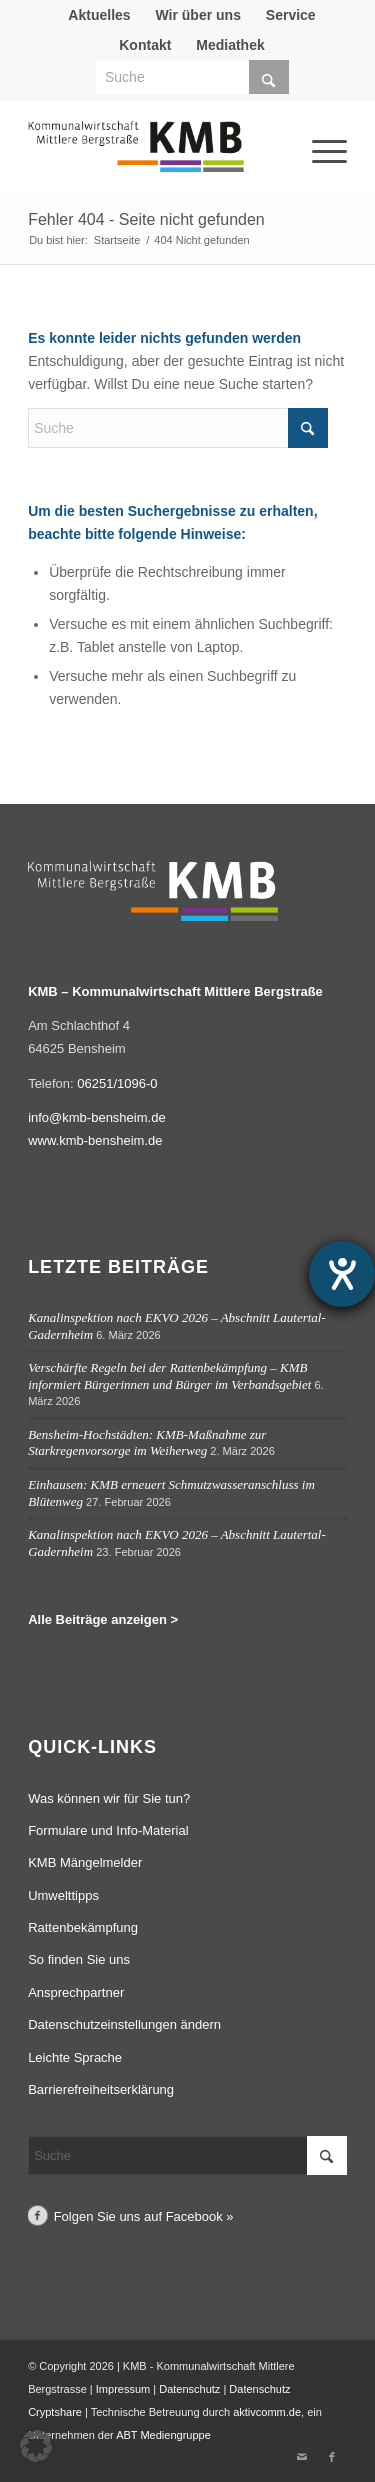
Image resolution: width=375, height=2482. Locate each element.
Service (291, 15)
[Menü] (302, 123)
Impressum (123, 2389)
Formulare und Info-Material (108, 1830)
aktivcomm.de (267, 2412)
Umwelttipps (63, 1895)
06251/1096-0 (117, 1083)
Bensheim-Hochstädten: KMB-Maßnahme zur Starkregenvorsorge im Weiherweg (147, 1443)
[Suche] (192, 77)
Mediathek (230, 45)
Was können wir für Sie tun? (109, 1798)
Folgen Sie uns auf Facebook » (144, 2216)
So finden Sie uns (79, 1959)
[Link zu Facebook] (332, 2457)
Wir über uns (197, 15)
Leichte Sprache (75, 2057)
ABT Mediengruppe (163, 2435)
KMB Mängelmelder (85, 1862)
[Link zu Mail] (302, 2457)
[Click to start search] (269, 77)
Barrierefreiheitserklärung (101, 2089)
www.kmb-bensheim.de (95, 1140)
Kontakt (145, 45)
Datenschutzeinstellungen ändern (124, 2024)
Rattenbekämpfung (83, 1927)
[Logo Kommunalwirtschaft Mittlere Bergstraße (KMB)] (155, 156)
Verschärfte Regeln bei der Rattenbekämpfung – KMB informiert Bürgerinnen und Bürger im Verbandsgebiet (169, 1376)
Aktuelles (99, 15)
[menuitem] (99, 15)
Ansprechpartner (76, 1992)
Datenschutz (189, 2389)
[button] (36, 2446)
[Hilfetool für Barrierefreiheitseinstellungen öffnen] (342, 1274)
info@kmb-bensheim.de (96, 1117)
